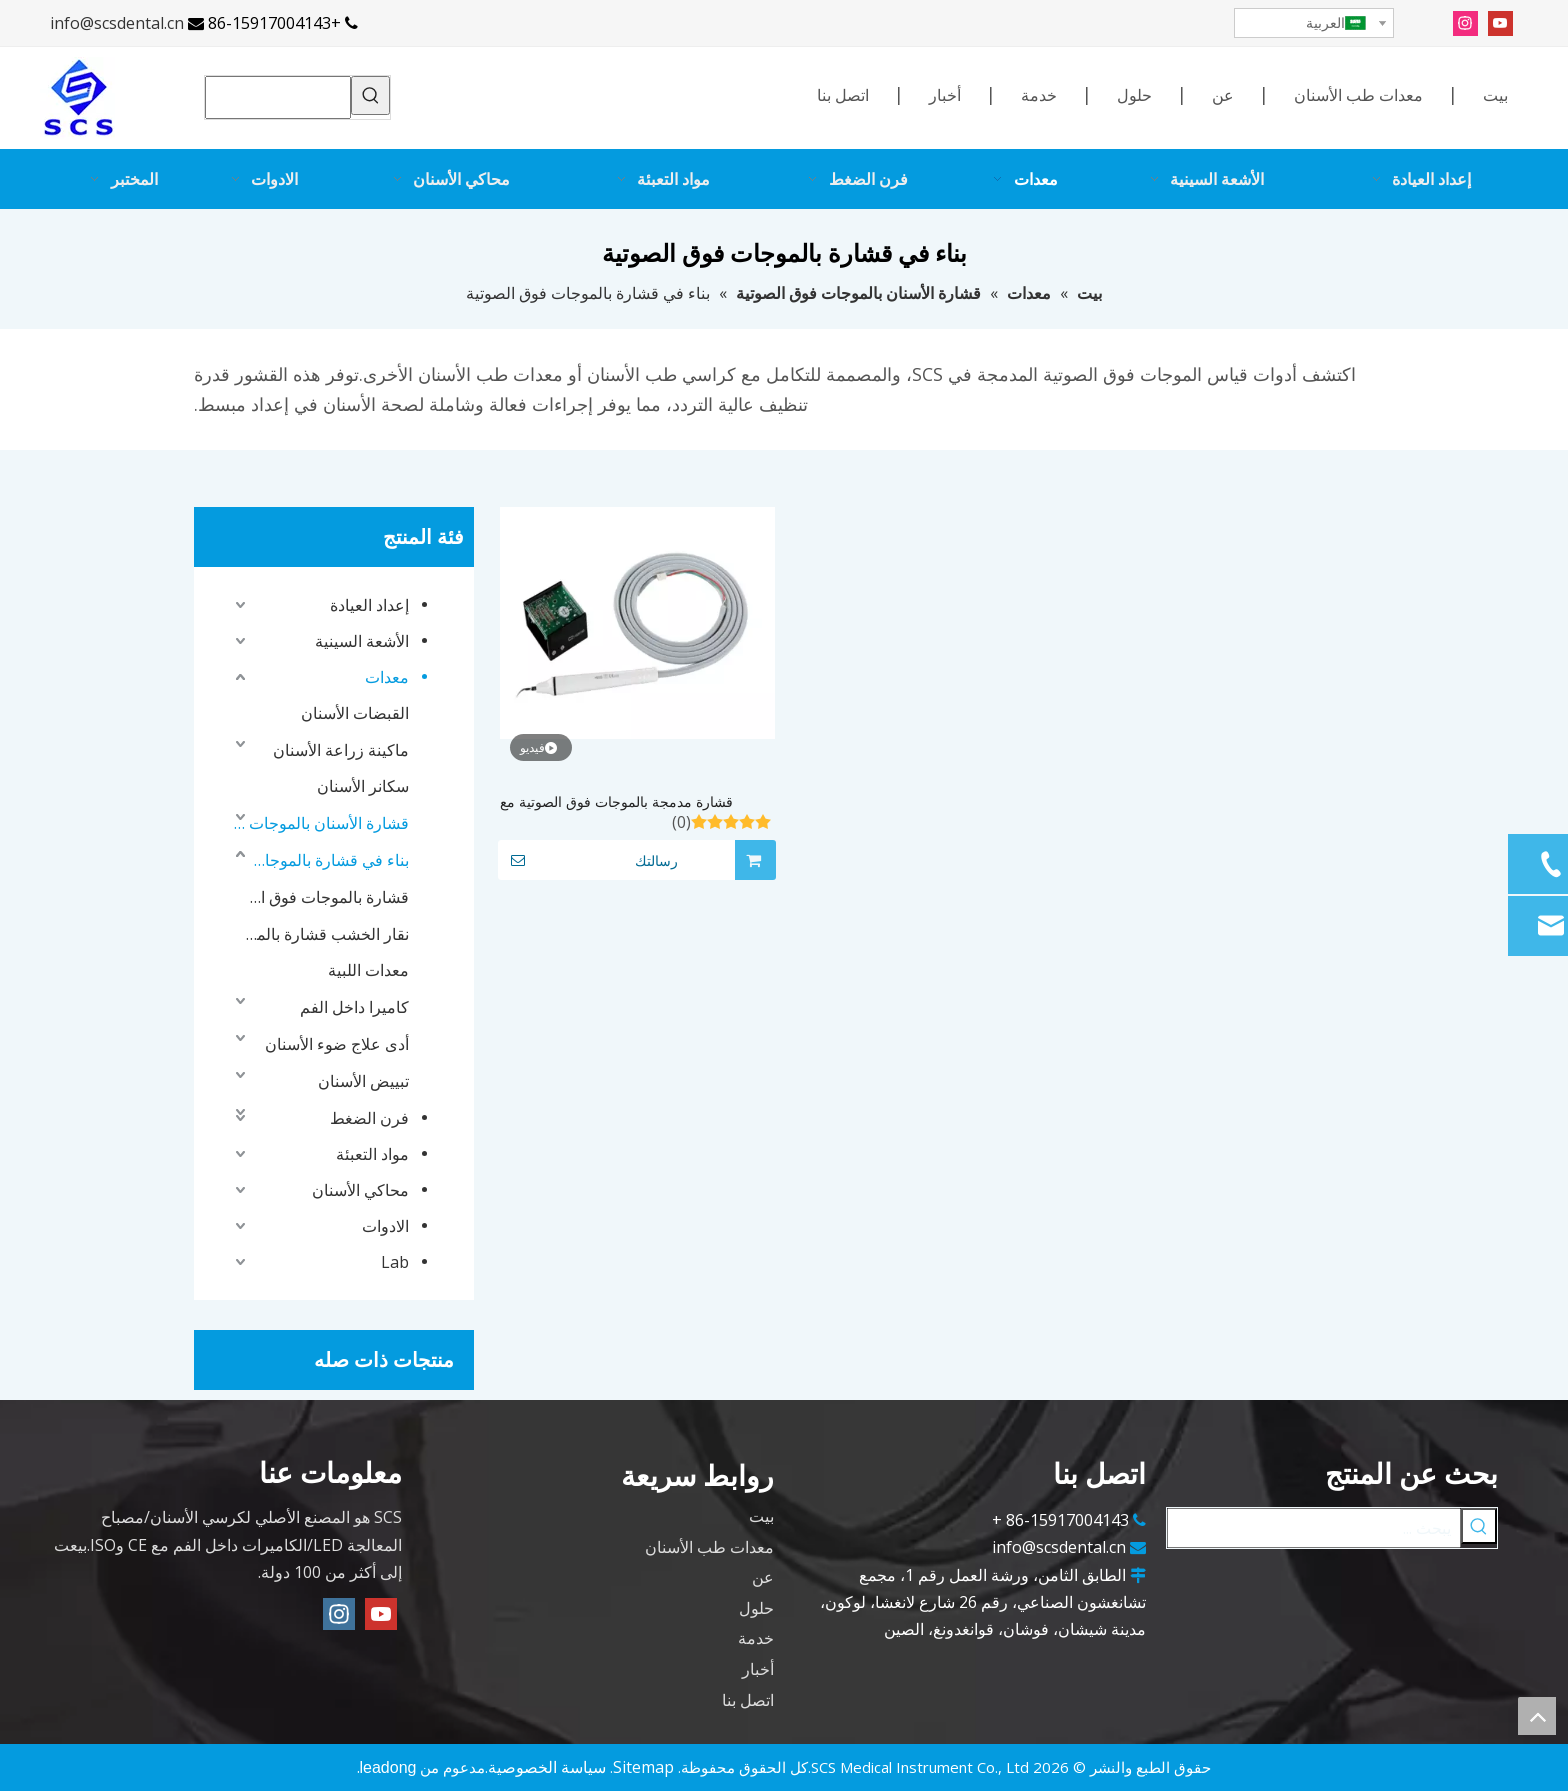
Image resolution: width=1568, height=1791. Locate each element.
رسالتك (588, 860)
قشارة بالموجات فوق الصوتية (327, 897)
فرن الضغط (369, 1118)
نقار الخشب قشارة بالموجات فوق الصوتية (327, 934)
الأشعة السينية (362, 641)
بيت (1495, 95)
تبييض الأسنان (363, 1081)
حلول (1134, 95)
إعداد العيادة (369, 605)
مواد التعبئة (372, 1154)
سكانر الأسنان (363, 786)
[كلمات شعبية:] (370, 95)
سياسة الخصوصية (547, 1767)
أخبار (945, 95)
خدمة (1039, 95)
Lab (395, 1262)
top (1537, 1716)
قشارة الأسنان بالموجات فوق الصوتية (319, 823)
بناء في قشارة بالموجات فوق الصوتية (327, 860)
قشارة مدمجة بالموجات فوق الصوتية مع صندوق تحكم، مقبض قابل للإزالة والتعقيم (619, 802)
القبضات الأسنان (355, 713)
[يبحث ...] (1314, 1528)
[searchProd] (278, 97)
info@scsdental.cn (117, 23)
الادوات (385, 1226)
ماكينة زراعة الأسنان (341, 750)
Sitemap (643, 1767)
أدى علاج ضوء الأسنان (337, 1044)
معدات (387, 677)
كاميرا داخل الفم (354, 1007)
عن (1223, 95)
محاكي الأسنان (360, 1190)
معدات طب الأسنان (1358, 95)
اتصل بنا (843, 95)
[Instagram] (1465, 22)
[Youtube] (1500, 22)
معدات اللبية (368, 970)
